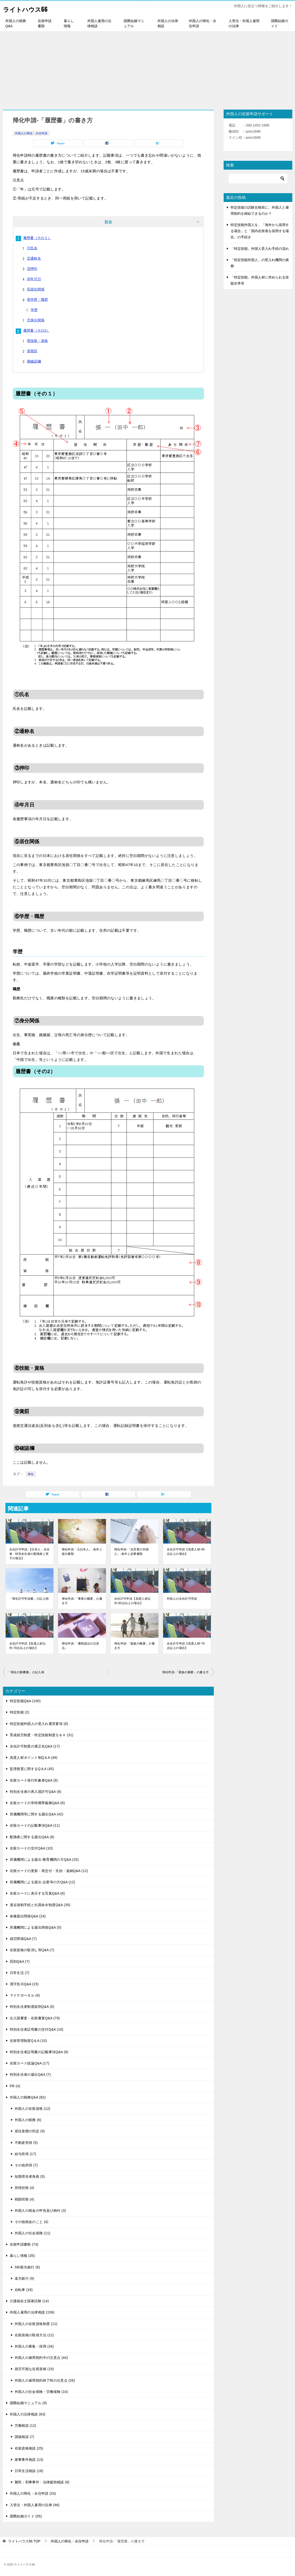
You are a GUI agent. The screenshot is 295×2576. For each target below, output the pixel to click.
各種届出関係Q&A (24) (28, 1916)
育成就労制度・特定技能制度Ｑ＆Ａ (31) (42, 1735)
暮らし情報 (69, 23)
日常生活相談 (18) (29, 2471)
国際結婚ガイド (279, 23)
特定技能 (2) (19, 1712)
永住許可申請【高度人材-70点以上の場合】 (186, 1646)
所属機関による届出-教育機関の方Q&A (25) (44, 1859)
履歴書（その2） (36, 330)
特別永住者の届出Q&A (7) (30, 2074)
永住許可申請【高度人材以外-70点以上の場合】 (27, 1646)
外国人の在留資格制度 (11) (36, 2324)
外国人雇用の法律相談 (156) (32, 2312)
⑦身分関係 (36, 320)
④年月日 (34, 279)
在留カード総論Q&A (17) (29, 2063)
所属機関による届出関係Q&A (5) (36, 1927)
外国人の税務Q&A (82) (28, 2097)
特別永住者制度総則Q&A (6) (32, 2007)
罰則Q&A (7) (20, 1961)
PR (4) (15, 2086)
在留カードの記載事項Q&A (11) (35, 1825)
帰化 (31, 1474)
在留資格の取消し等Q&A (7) (32, 1950)
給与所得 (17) (25, 2154)
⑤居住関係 (36, 289)
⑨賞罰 (32, 351)
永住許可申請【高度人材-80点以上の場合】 (186, 1552)
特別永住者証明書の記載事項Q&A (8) (39, 2052)
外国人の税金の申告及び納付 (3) (40, 2210)
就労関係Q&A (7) (23, 1939)
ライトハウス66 (29, 8)
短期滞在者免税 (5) (30, 2176)
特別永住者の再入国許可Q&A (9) (36, 1792)
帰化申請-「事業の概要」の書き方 (82, 1601)
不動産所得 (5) (26, 2143)
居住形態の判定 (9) (30, 2131)
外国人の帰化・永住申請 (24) (33, 2493)
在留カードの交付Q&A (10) (31, 1848)
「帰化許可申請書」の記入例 (29, 1598)
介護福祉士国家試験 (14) (29, 2301)
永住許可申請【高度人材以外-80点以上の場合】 (132, 1601)
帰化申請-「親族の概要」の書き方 (134, 1646)
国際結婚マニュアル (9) (28, 2403)
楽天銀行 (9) (24, 2278)
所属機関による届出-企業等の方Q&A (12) (42, 1882)
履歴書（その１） (37, 238)
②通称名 (34, 258)
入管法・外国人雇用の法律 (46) (35, 2505)
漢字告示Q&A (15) (24, 1984)
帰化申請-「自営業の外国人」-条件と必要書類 (131, 1552)
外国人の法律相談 (167, 23)
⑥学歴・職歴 (37, 300)
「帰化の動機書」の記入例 (26, 1672)
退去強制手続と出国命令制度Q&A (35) (40, 1905)
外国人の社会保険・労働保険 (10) (41, 2392)
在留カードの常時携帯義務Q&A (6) (37, 1803)
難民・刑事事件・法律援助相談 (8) (42, 2482)
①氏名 (32, 248)
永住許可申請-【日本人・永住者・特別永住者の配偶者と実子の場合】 (29, 1554)
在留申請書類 (44, 23)
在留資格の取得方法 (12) (34, 2335)
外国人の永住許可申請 (182, 1598)
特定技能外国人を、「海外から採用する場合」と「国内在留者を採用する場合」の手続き (260, 231)
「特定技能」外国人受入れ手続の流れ (260, 249)
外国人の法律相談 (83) (28, 2414)
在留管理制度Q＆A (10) (28, 2041)
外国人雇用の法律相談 (99, 23)
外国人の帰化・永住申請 (202, 23)
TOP (24, 2541)
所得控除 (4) (24, 2188)
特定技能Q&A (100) (25, 1701)
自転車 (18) (24, 2290)
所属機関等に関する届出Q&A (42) (37, 1814)
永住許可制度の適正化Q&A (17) (35, 1746)
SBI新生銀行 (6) (27, 2267)
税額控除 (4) (24, 2199)
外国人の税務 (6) (28, 2120)
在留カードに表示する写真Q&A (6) (37, 1893)
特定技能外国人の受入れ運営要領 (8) (39, 1724)
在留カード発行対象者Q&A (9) (34, 1780)
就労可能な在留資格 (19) (34, 2369)
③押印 (32, 269)
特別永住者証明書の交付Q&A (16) (37, 2029)
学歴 (34, 310)
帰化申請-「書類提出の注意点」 (80, 1646)
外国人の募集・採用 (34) (34, 2346)
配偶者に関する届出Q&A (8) (32, 1837)
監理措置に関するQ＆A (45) (32, 1769)
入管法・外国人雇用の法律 (244, 23)
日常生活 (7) (19, 1973)
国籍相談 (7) (24, 2437)
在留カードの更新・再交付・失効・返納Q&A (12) (49, 1871)
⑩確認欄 (34, 361)
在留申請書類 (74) (24, 2244)
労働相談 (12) (25, 2425)
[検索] (258, 178)
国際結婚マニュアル (134, 23)
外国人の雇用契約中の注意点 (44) (41, 2358)
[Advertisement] (147, 68)
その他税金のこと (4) (32, 2222)
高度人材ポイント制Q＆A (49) (34, 1757)
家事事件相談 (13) (29, 2460)
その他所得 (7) (26, 2165)
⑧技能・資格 (37, 341)
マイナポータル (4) (25, 1995)
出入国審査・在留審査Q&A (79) (35, 2018)
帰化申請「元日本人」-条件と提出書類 (82, 1552)
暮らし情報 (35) (22, 2256)
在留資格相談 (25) (29, 2448)
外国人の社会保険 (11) (33, 2233)
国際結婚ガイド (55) (26, 2516)
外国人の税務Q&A (15, 23)
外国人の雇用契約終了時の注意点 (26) (45, 2380)
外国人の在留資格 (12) (33, 2109)
